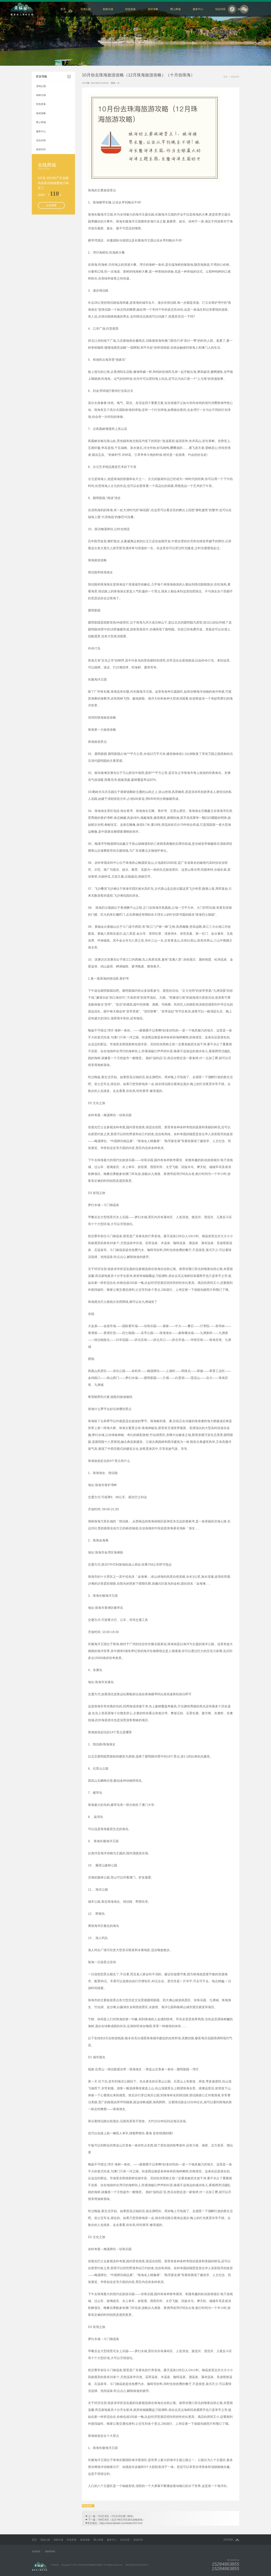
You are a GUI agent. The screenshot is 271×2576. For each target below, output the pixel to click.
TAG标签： (88, 2505)
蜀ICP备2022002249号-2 (136, 2565)
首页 (63, 9)
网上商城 (175, 9)
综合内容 (220, 9)
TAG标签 (54, 2565)
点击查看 (51, 205)
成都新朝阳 (50, 2551)
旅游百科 (41, 149)
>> (231, 77)
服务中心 (198, 9)
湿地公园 (85, 9)
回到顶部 (231, 2539)
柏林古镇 (108, 9)
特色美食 (130, 9)
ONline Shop (44, 169)
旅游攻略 (153, 9)
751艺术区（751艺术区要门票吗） (116, 2516)
